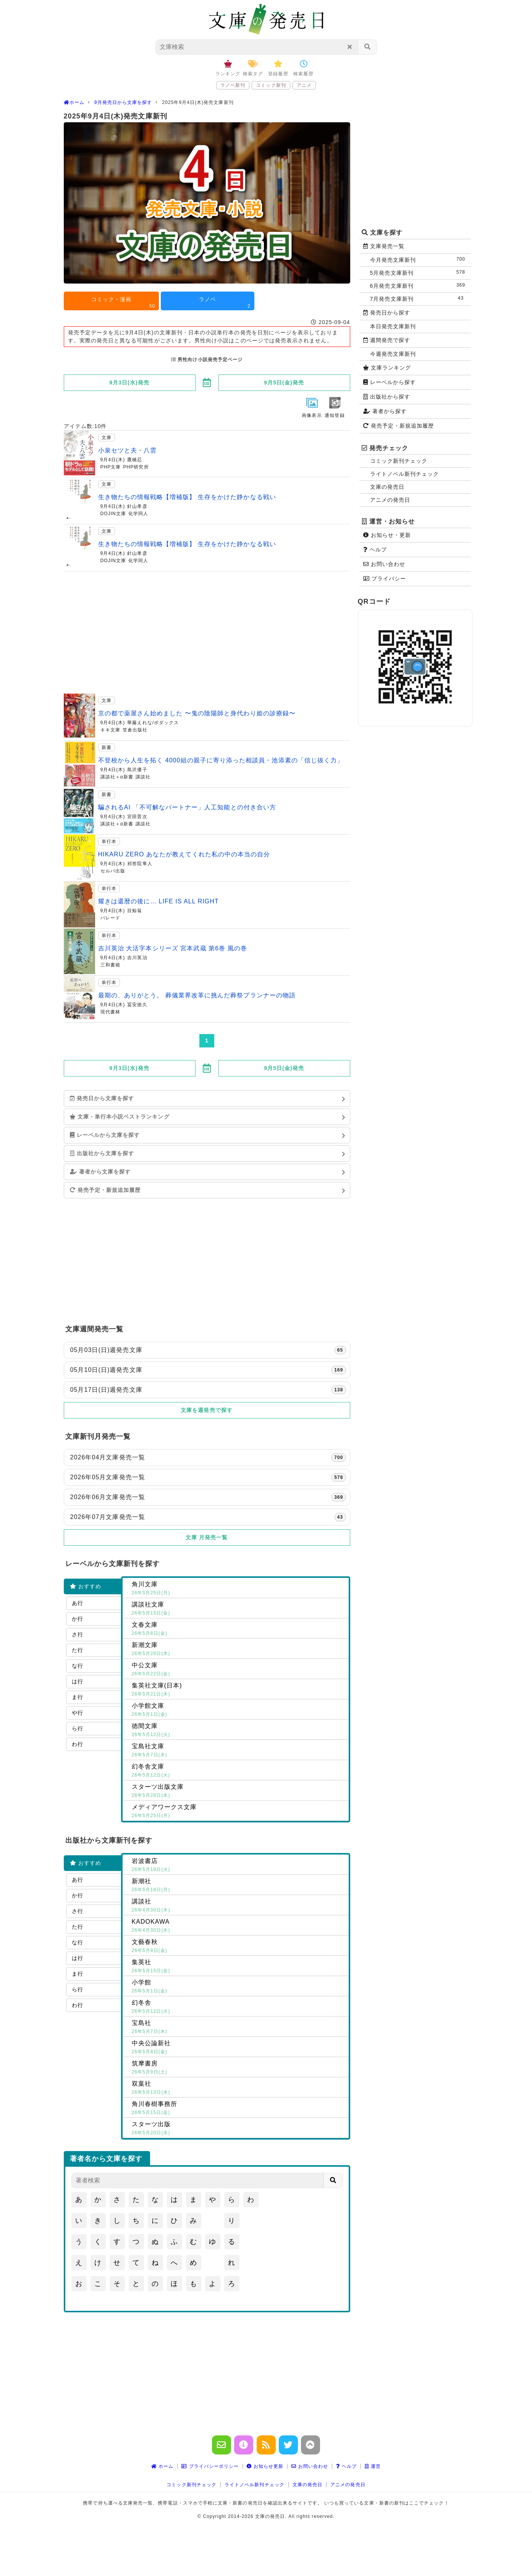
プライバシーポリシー (210, 2466)
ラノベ (225, 303)
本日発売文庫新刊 (393, 326)
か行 (77, 1619)
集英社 (239, 1967)
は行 (77, 1681)
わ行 (77, 1744)
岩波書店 (239, 1866)
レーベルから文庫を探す (105, 1135)
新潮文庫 (239, 1650)
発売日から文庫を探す (102, 1098)
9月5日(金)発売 (284, 382)
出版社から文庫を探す (102, 1153)
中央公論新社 (239, 2048)
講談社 (239, 1906)
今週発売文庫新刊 (393, 354)
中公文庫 (239, 1670)
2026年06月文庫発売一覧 (208, 1497)
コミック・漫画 (123, 303)
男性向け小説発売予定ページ (207, 359)
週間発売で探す (387, 340)
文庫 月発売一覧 (207, 1537)
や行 (77, 1713)
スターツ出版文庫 (239, 1791)
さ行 (77, 1634)
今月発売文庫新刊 (419, 259)
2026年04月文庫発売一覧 (208, 1457)
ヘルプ (375, 549)
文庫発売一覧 (383, 246)
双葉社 (239, 2088)
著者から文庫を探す (100, 1172)
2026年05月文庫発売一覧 (208, 1477)
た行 (77, 1650)
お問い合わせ (384, 564)
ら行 (77, 1728)
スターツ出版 (239, 2129)
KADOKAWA (239, 1926)
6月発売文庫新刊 (419, 285)
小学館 (239, 1987)
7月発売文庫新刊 (419, 298)
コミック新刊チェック (399, 461)
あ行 (77, 1603)
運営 (373, 2466)
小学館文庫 (239, 1710)
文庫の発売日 (387, 487)
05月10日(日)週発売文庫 (208, 1370)
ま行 (77, 1697)
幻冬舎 (239, 2007)
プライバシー (384, 579)
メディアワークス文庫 (239, 1812)
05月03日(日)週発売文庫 (208, 1350)
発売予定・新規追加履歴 (105, 1190)
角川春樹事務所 (239, 2109)
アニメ (304, 85)
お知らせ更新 (265, 2466)
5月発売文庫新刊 (419, 272)
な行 (77, 1666)
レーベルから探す (389, 382)
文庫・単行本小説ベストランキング (120, 1117)
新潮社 (239, 1886)
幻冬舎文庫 (239, 1771)
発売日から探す (387, 313)
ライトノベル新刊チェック (404, 474)
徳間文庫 (239, 1731)
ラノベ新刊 (232, 85)
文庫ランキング (387, 368)
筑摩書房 (239, 2068)
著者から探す (385, 411)
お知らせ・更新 (387, 535)
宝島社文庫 (239, 1751)
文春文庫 (239, 1629)
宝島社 (239, 2028)
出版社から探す (387, 397)
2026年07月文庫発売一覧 (208, 1517)
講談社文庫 (239, 1609)
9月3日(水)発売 (129, 382)
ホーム (162, 2466)
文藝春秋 (239, 1947)
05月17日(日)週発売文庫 (208, 1390)
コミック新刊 (271, 85)
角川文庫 (239, 1589)
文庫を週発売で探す (207, 1410)
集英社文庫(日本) (239, 1690)
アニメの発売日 (390, 500)
